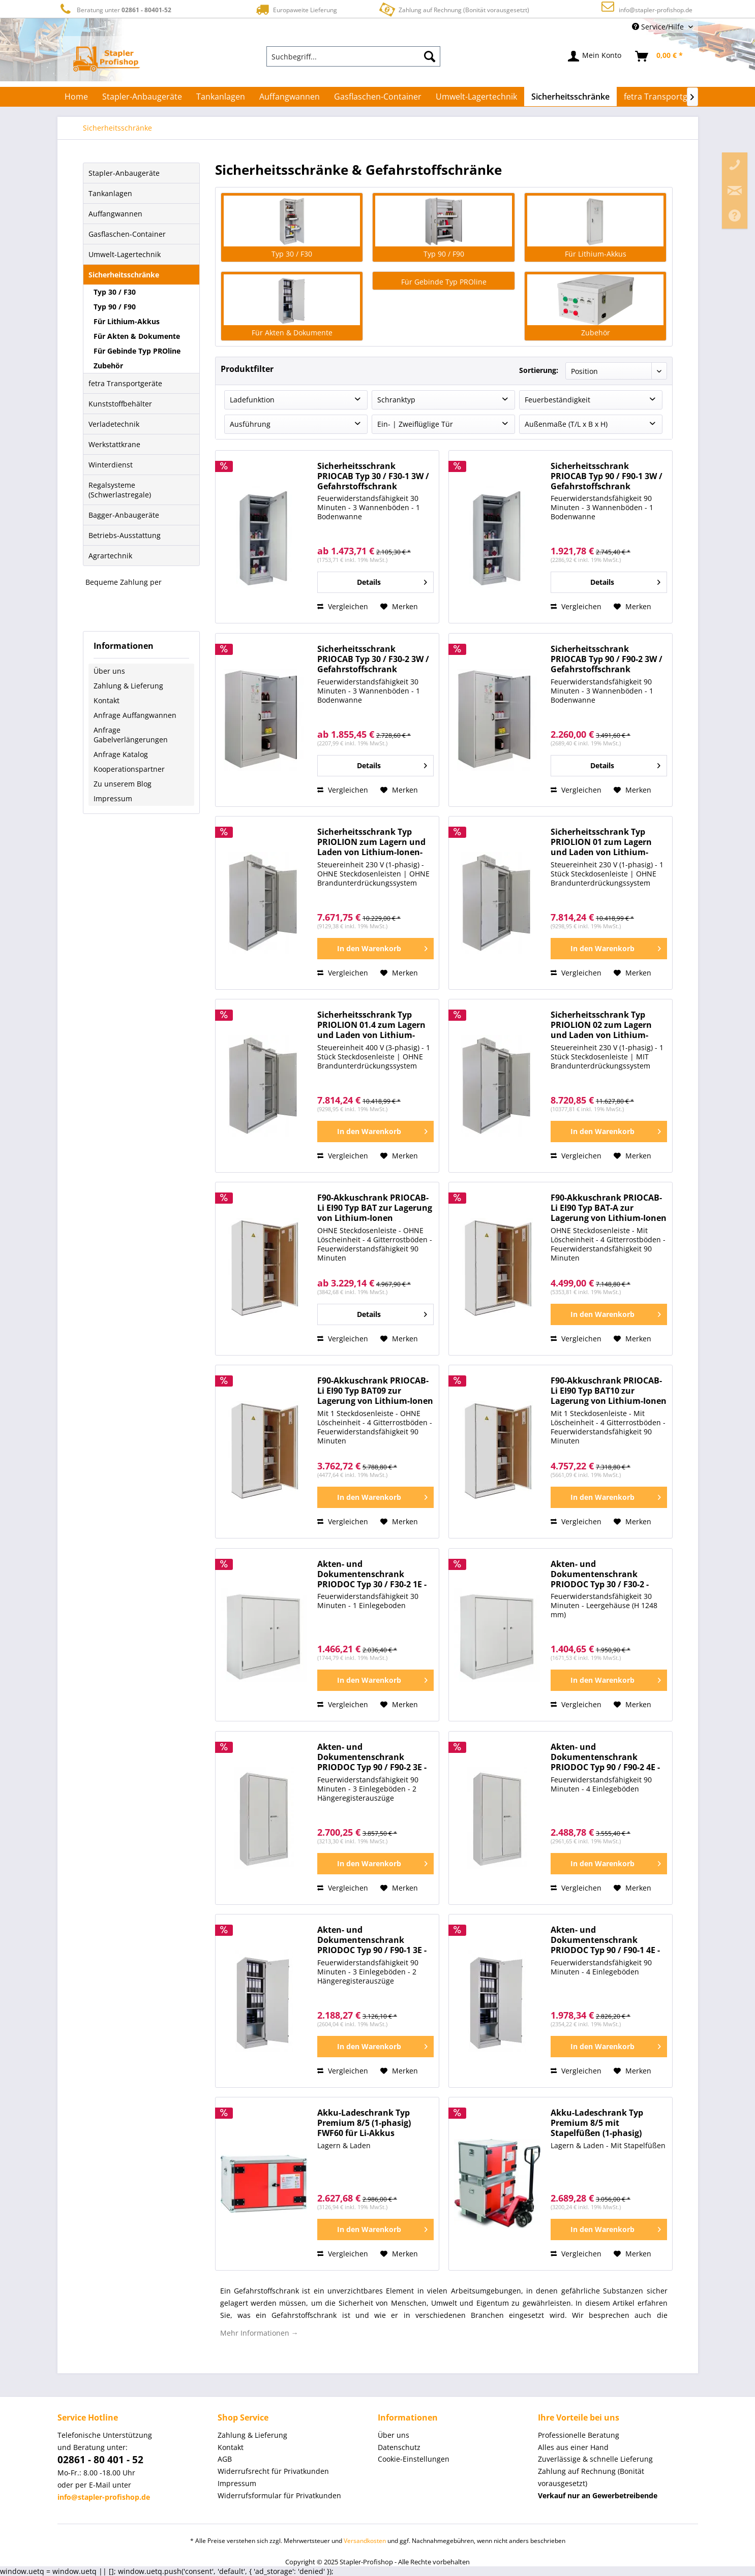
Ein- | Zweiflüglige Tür (415, 424)
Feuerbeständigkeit (557, 399)
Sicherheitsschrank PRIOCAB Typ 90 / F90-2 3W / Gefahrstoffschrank (606, 659)
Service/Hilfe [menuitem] (659, 27)
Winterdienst (110, 464)
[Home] (76, 96)
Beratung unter (114, 9)
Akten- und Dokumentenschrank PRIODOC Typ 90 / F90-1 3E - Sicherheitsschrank (372, 1940)
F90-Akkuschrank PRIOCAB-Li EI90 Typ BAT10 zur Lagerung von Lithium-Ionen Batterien (609, 1390)
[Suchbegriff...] (353, 56)
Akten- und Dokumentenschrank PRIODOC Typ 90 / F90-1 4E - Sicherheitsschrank (605, 1940)
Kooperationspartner (129, 769)
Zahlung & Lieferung (128, 685)
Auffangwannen (115, 213)
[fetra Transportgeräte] (666, 96)
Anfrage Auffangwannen (135, 715)
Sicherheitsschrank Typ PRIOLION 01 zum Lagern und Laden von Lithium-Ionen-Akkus (601, 842)
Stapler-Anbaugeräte (124, 173)
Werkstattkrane (114, 444)
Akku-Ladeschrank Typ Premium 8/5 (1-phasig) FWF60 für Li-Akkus (364, 2123)
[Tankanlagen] (220, 96)
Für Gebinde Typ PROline (137, 351)
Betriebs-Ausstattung (124, 535)
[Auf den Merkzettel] (399, 607)
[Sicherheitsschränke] (570, 96)
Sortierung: (538, 370)
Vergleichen (342, 606)
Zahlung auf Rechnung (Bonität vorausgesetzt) (453, 9)
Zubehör (108, 365)
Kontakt (106, 700)
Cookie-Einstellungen (413, 2459)
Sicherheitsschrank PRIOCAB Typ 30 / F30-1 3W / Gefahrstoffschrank (373, 476)
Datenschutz (399, 2447)
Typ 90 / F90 (115, 306)
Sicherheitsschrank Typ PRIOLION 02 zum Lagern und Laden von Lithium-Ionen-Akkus (601, 1025)
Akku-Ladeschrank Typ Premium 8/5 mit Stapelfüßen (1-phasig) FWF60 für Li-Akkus (597, 2123)
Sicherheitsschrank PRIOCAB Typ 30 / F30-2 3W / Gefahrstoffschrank (373, 659)
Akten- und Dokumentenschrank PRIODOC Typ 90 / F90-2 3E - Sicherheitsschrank (372, 1757)
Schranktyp (396, 399)
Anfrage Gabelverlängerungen (131, 734)
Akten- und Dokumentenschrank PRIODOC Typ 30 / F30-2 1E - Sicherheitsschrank (372, 1574)
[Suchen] (429, 56)
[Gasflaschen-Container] (378, 96)
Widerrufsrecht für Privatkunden (273, 2471)
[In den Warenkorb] (375, 948)
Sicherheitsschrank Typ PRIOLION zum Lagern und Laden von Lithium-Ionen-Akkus (371, 842)
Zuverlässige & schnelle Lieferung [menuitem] (595, 2459)
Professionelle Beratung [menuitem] (578, 2435)
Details (392, 580)
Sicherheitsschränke (123, 274)
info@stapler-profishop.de (655, 10)
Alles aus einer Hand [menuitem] (573, 2447)
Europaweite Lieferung (295, 9)
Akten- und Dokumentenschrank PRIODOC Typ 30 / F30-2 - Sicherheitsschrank (600, 1574)
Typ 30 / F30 (115, 292)
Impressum (113, 798)
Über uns (109, 671)
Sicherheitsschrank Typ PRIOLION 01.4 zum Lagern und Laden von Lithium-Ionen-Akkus (371, 1025)
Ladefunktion (252, 399)
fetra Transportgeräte (125, 383)
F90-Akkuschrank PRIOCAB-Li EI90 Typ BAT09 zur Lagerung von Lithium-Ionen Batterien (375, 1390)
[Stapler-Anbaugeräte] (142, 96)
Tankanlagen (110, 193)
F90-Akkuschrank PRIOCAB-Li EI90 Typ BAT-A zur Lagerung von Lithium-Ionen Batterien (609, 1207)
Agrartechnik (110, 555)
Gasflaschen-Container (127, 234)
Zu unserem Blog (123, 784)
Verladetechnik (113, 424)
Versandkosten (365, 2540)
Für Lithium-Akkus (127, 321)
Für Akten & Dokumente (137, 336)
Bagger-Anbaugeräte (123, 515)
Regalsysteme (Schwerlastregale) (119, 489)
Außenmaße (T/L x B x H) (566, 424)
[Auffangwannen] (289, 96)
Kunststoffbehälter (120, 404)
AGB (225, 2459)
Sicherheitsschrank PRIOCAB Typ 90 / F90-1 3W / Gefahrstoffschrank (606, 476)
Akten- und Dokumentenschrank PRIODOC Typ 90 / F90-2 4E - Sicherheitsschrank (605, 1757)
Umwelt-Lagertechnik (124, 254)
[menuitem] (353, 56)
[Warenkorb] (659, 56)
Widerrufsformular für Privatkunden (279, 2495)
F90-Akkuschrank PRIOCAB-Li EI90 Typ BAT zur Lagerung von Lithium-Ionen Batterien (374, 1207)
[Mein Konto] (595, 56)
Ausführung (250, 424)
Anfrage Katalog (121, 754)
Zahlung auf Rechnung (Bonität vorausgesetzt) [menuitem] (591, 2477)
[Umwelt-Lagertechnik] (476, 96)
